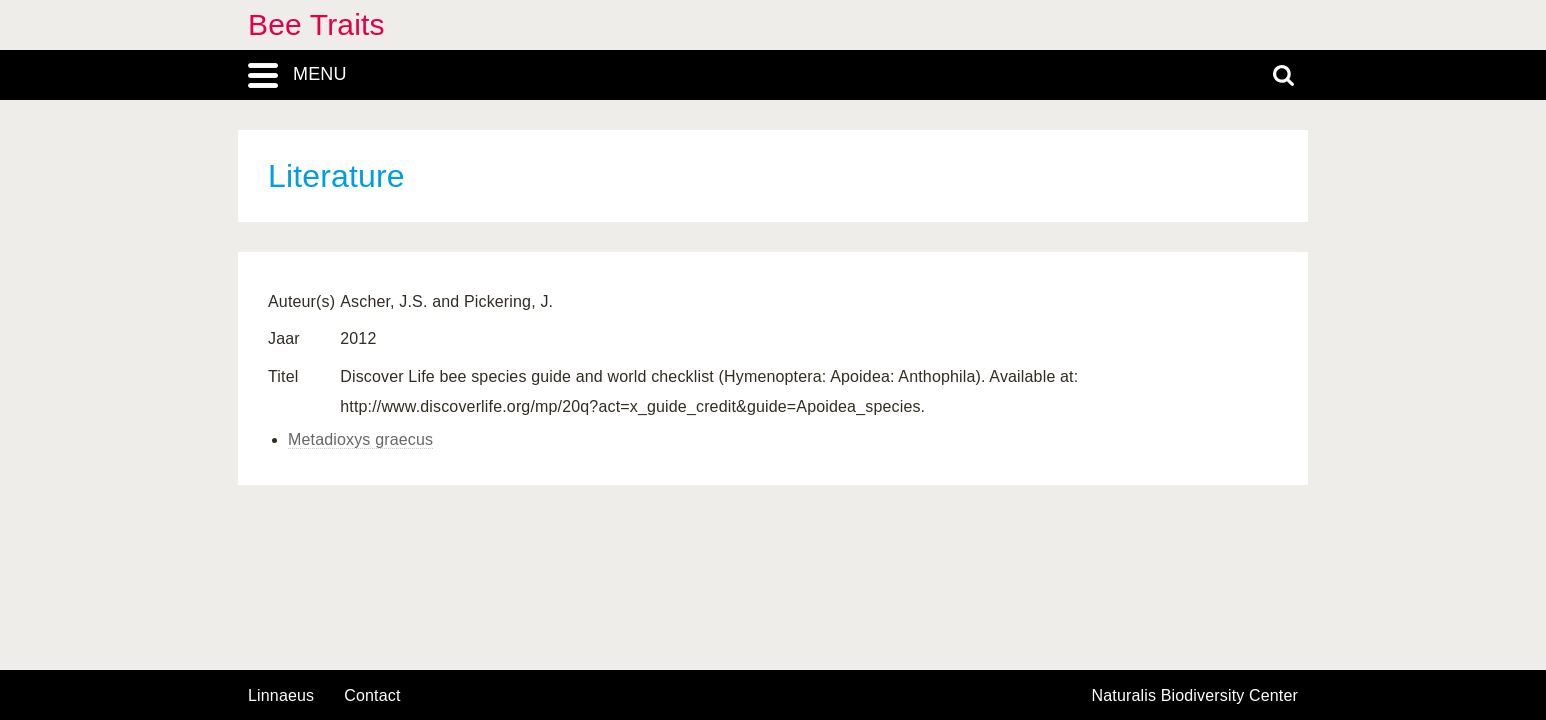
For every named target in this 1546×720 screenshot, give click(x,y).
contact (372, 695)
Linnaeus (281, 696)
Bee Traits (316, 24)
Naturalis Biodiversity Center (1195, 696)
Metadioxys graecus (360, 439)
